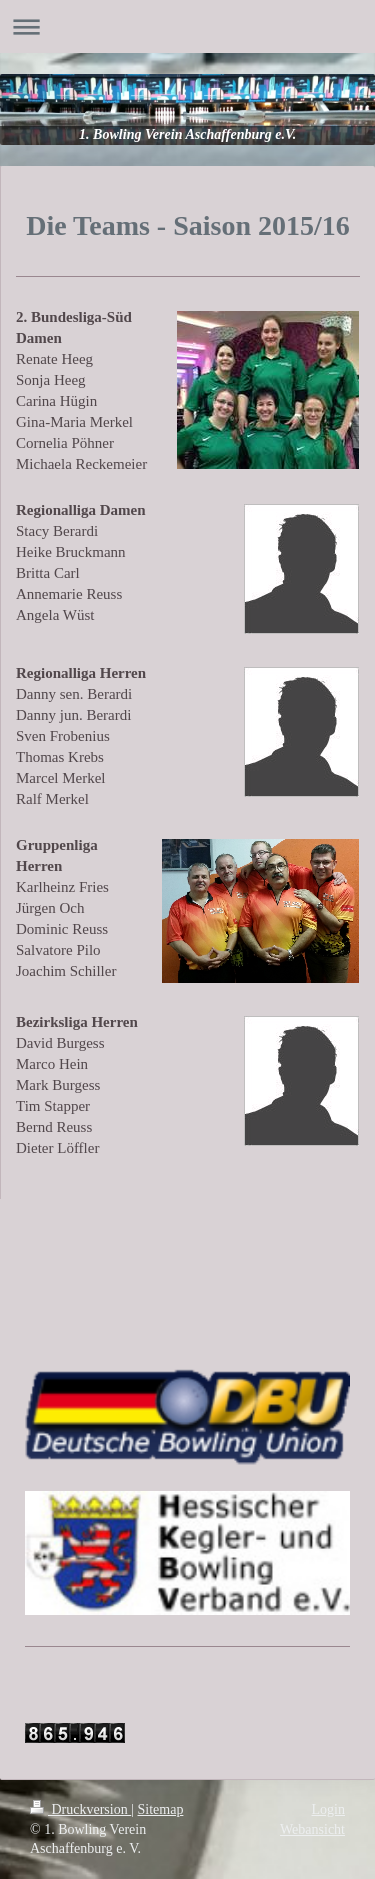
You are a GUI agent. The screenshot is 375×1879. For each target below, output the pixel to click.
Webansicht (312, 1829)
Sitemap (161, 1809)
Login (328, 1809)
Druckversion (80, 1809)
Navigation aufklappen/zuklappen (187, 26)
